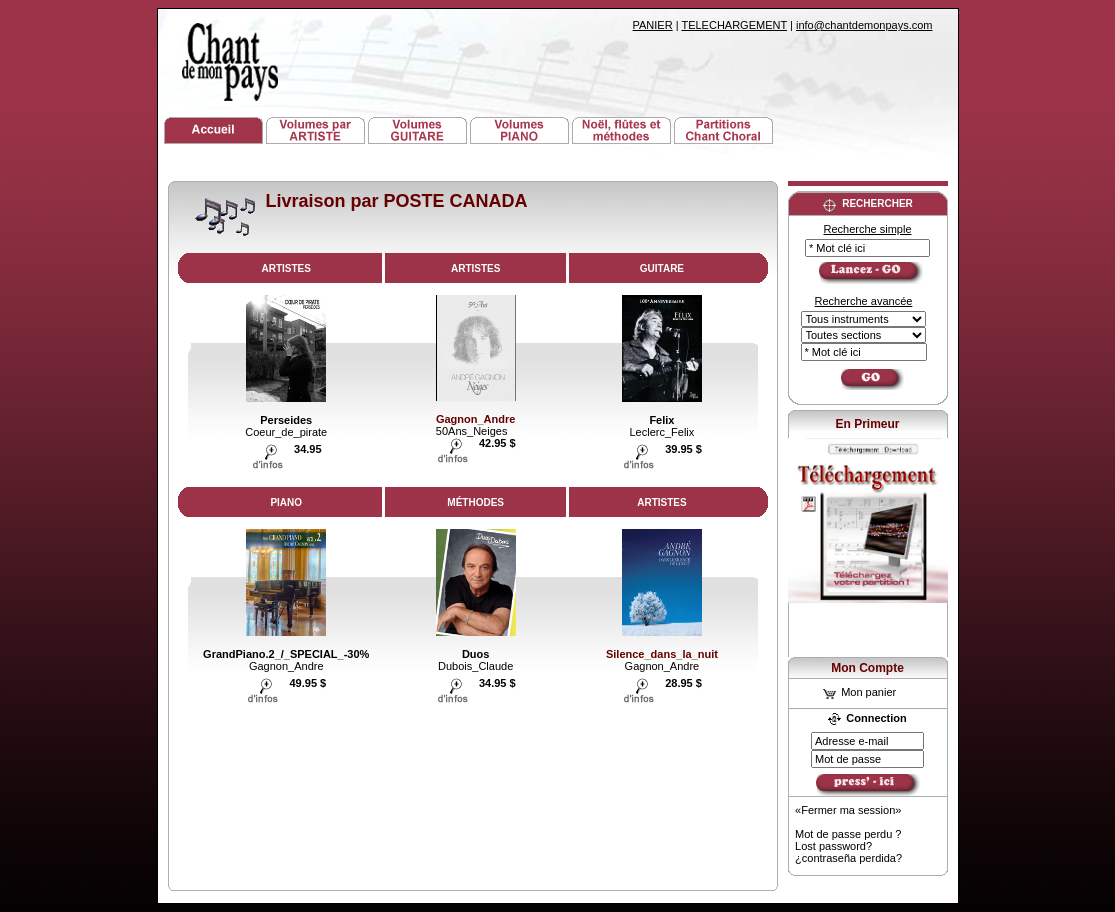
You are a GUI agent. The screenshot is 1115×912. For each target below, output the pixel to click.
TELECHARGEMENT (734, 25)
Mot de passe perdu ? (848, 834)
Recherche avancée (864, 301)
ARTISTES (286, 268)
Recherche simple (867, 229)
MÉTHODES (475, 502)
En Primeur (867, 424)
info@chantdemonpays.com (864, 25)
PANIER (653, 25)
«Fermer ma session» (848, 810)
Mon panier (859, 692)
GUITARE (662, 268)
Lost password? (833, 846)
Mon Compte (867, 668)
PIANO (286, 502)
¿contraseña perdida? (848, 858)
